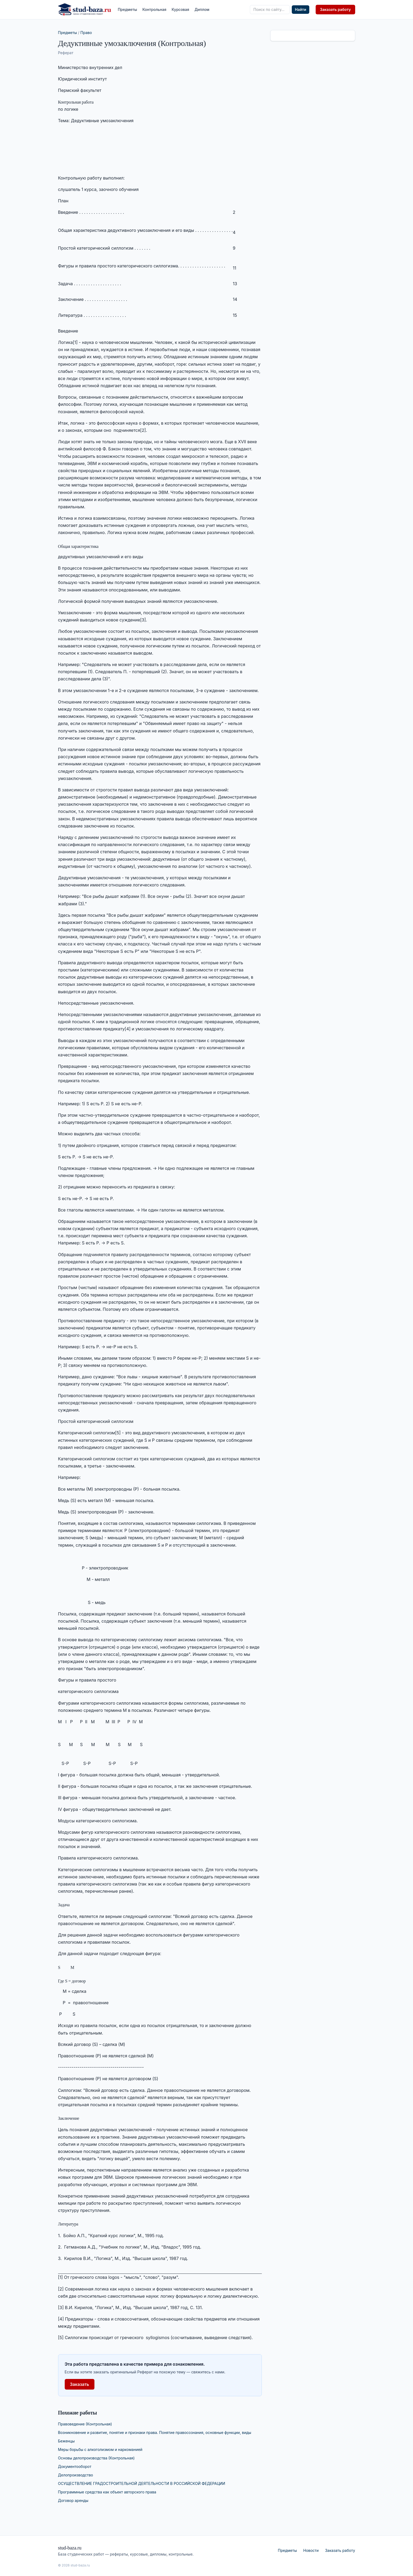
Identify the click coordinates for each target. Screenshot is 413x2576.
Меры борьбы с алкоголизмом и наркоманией (100, 2449)
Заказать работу (335, 9)
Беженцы (66, 2441)
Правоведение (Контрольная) (85, 2424)
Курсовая (180, 9)
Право (86, 32)
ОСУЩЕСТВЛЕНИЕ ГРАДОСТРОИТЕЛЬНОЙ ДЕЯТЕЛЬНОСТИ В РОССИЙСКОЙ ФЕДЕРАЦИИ (141, 2483)
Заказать (79, 2384)
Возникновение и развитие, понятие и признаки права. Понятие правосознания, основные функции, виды (154, 2432)
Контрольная (154, 9)
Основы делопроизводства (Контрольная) (96, 2458)
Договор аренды (73, 2500)
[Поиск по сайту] (269, 9)
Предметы (127, 9)
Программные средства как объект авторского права (107, 2492)
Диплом (201, 9)
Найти (300, 9)
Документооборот (75, 2466)
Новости (311, 2550)
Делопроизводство (75, 2475)
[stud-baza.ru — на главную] (84, 9)
